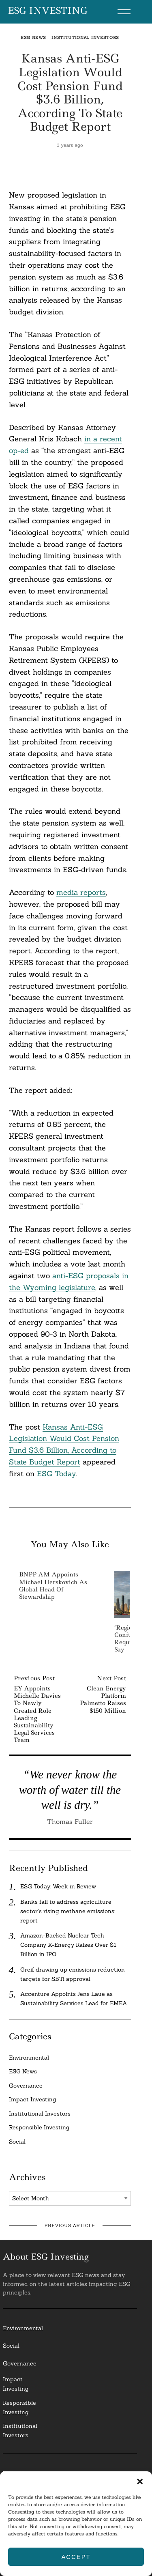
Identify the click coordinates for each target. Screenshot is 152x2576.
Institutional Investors (85, 37)
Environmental (29, 2057)
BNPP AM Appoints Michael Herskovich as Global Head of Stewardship (53, 1585)
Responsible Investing (39, 2127)
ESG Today (56, 1473)
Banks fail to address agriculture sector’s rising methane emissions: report (67, 1911)
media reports (81, 892)
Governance (26, 2085)
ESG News (33, 37)
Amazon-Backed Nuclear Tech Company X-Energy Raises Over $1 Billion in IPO (68, 1945)
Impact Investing (32, 2099)
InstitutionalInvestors (20, 2430)
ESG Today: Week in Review (58, 1886)
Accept (75, 2556)
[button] (140, 2481)
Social (17, 2141)
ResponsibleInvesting (19, 2407)
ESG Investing (48, 10)
